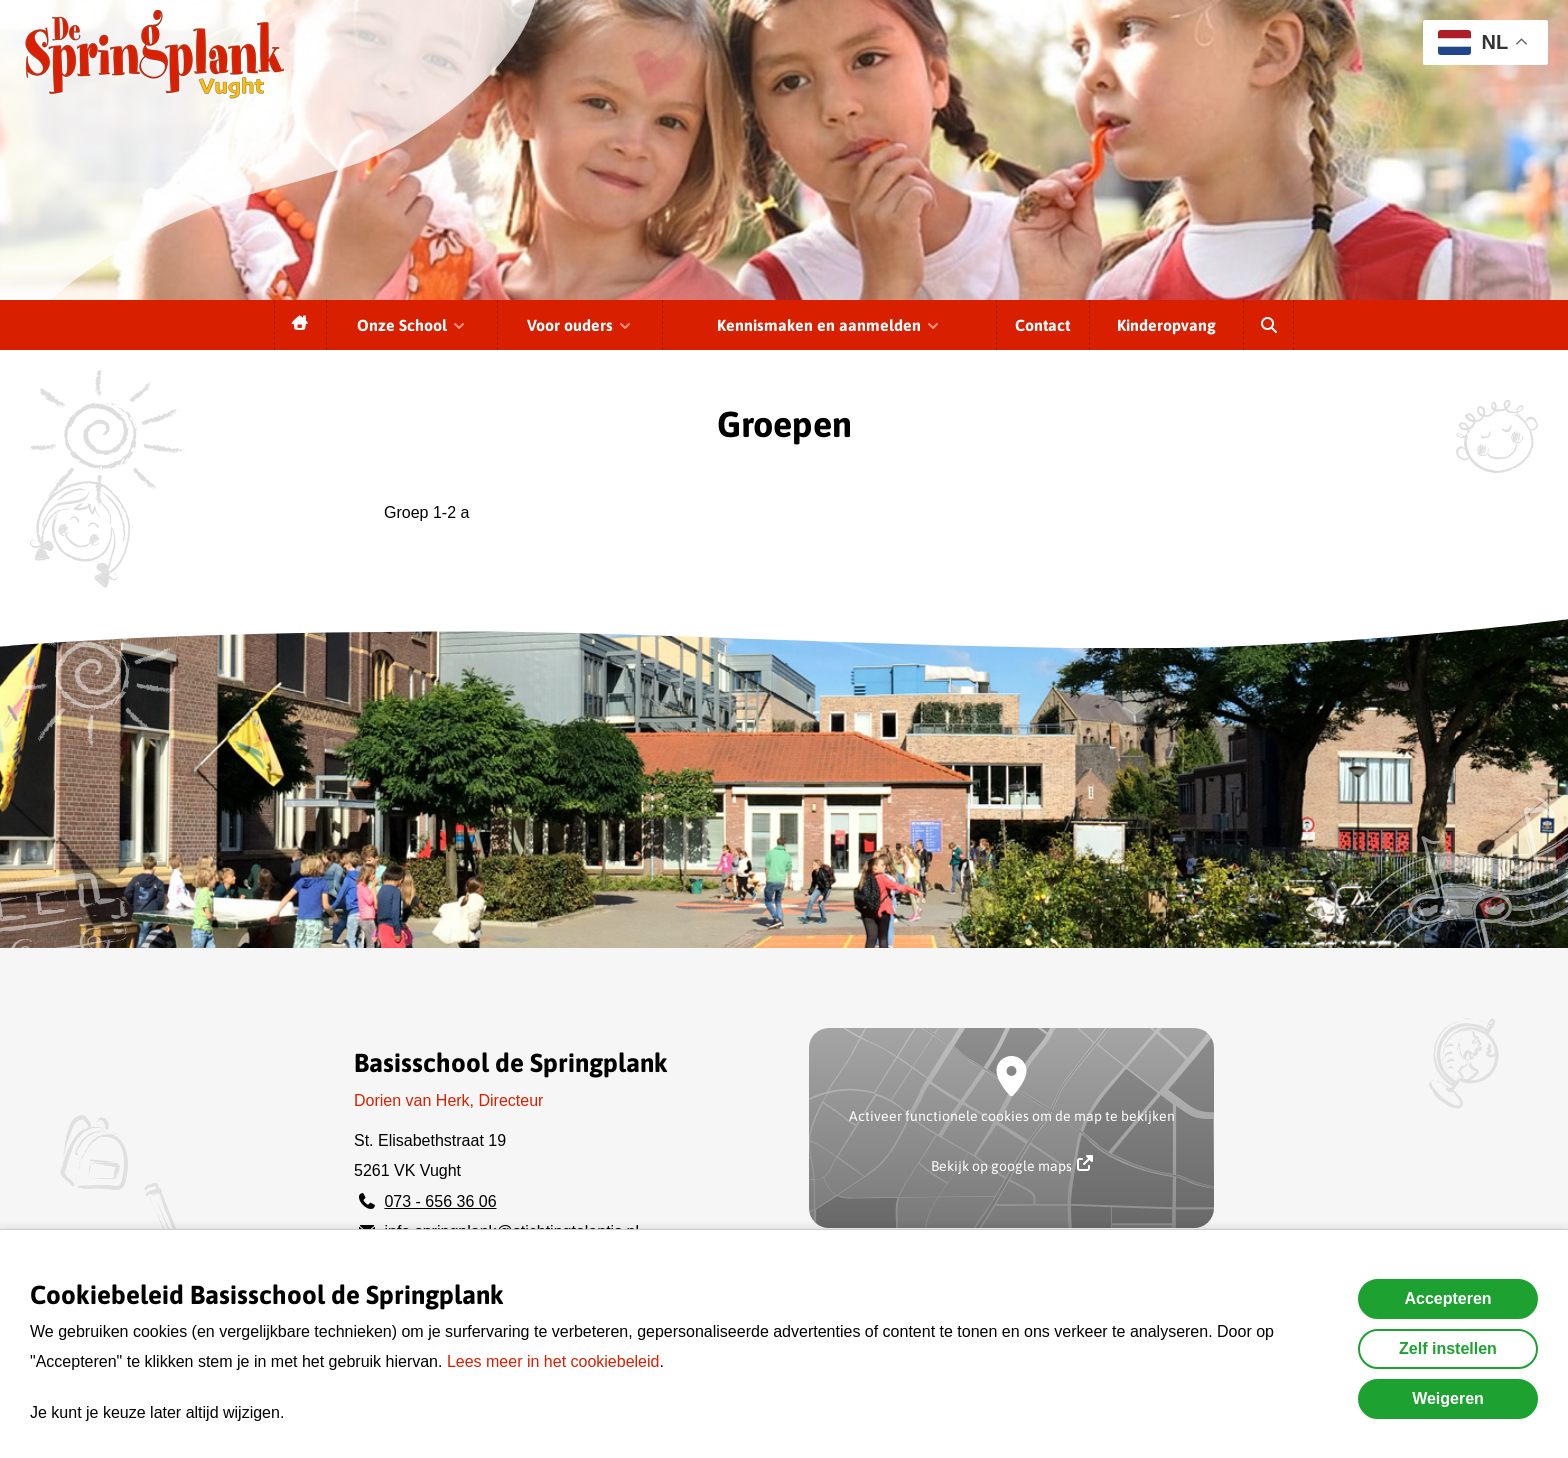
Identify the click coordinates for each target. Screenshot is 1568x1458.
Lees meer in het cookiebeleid (553, 1361)
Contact (1042, 325)
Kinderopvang (1166, 325)
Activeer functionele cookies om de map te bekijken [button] (1012, 1116)
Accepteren (1447, 1298)
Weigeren (1448, 1398)
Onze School (412, 325)
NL (1473, 42)
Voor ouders (580, 325)
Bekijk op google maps (1012, 1164)
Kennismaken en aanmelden (829, 325)
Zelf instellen (1448, 1348)
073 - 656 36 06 (440, 1201)
